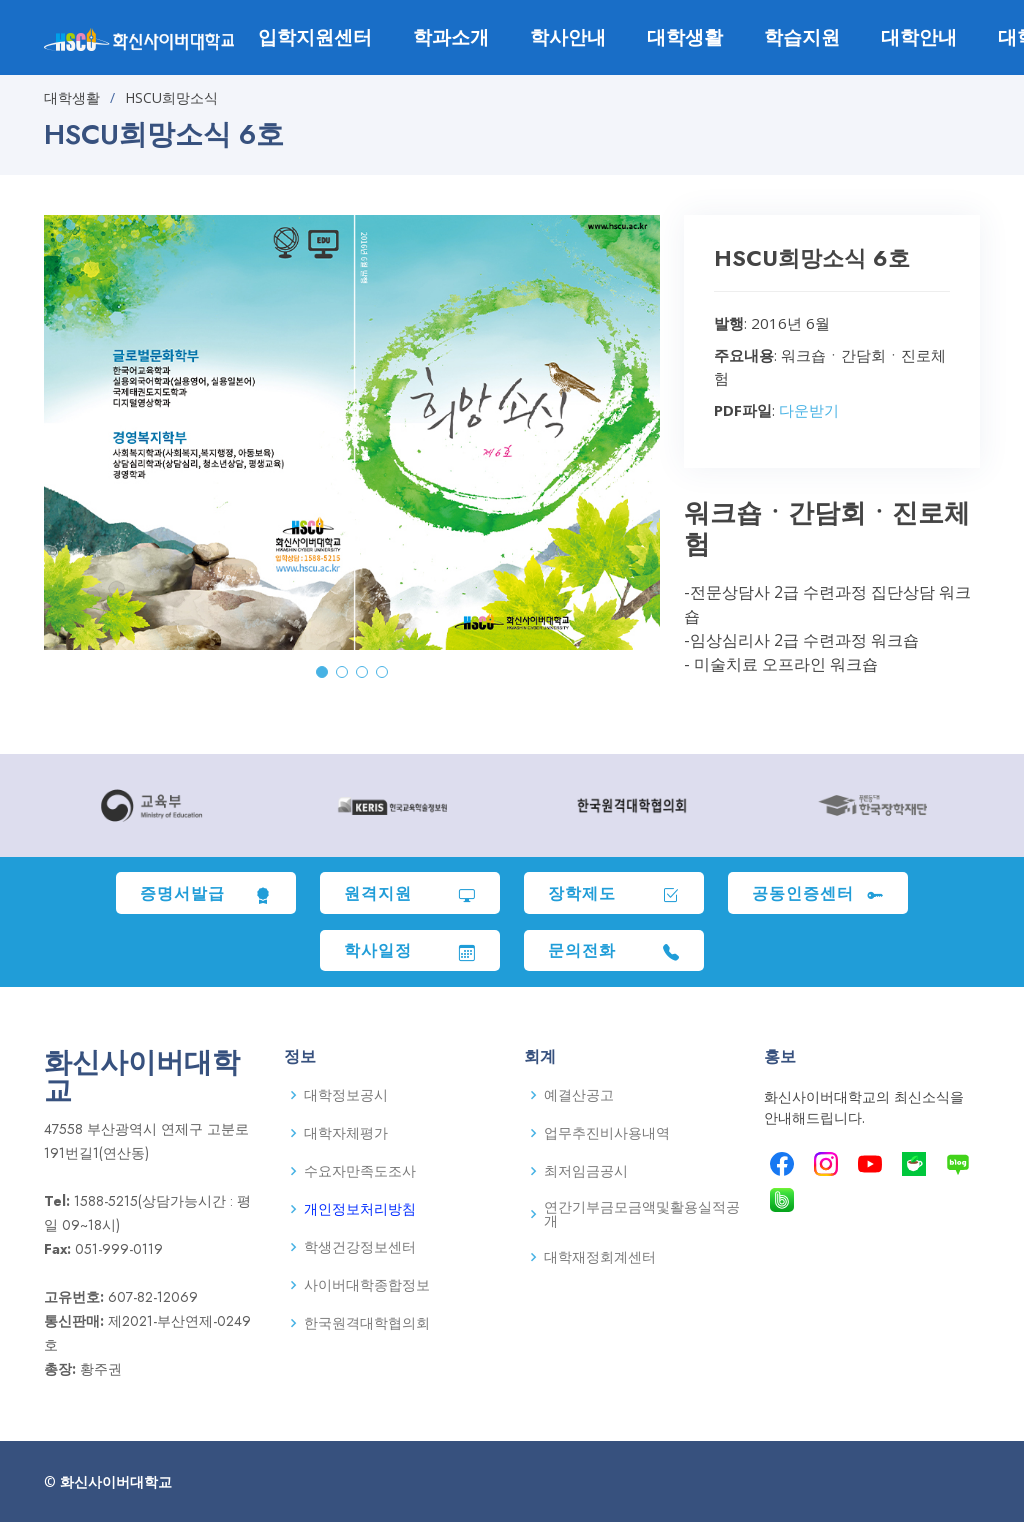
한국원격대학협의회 (367, 1323)
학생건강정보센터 (360, 1247)
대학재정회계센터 (600, 1257)
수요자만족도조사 (360, 1171)
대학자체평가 (346, 1133)
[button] (322, 672)
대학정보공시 (346, 1095)
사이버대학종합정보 (367, 1285)
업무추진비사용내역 (607, 1133)
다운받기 (809, 410)
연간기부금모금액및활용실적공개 (642, 1214)
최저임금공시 (586, 1171)
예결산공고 (579, 1095)
